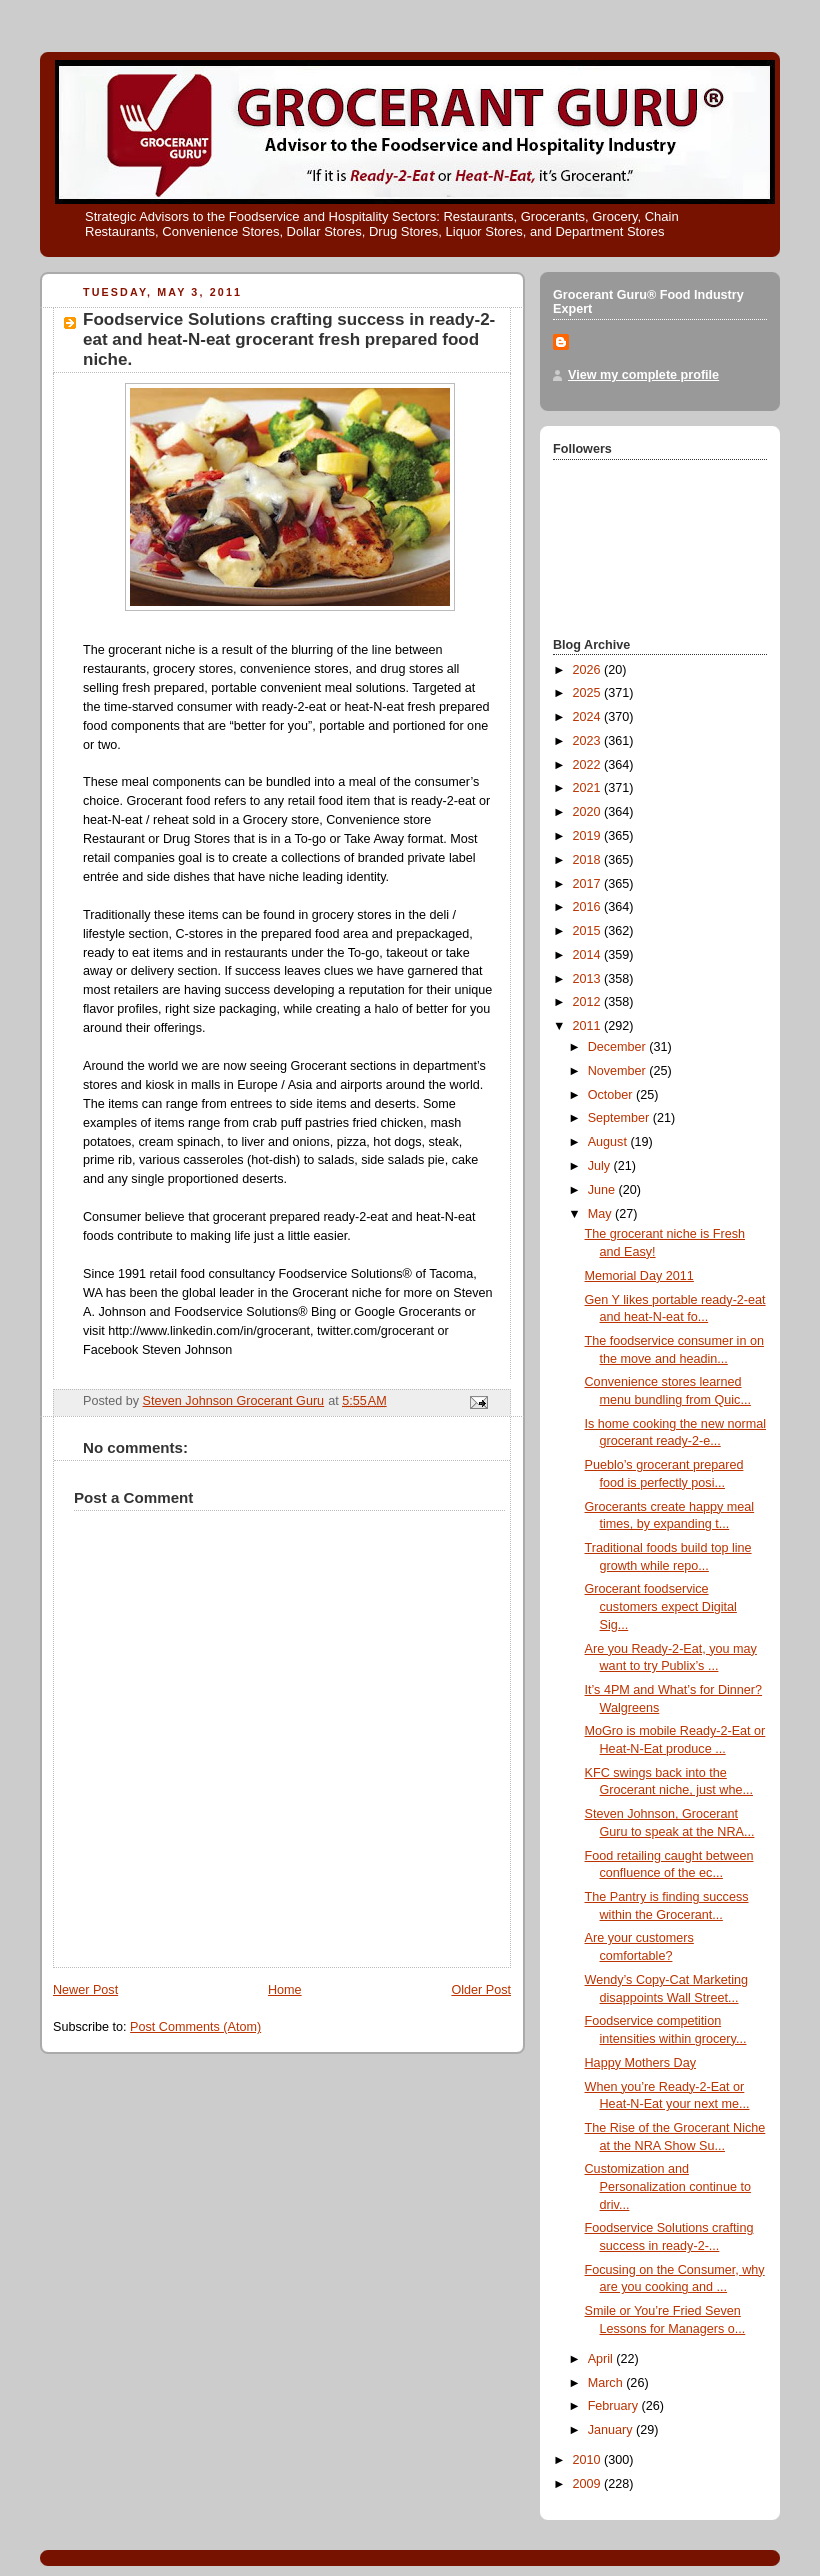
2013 (589, 979)
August (609, 1142)
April (602, 2359)
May (601, 1214)
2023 (589, 741)
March (607, 2383)
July (601, 1166)
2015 (589, 931)
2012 (589, 1002)
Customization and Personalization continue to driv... (668, 2186)
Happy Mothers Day (640, 2063)
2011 (589, 1026)
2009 (589, 2484)
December (619, 1047)
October (612, 1095)
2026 (589, 670)
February (615, 2406)
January (612, 2430)
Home (285, 1990)
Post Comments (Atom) (195, 2027)
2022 (589, 765)
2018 (589, 860)
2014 (589, 955)
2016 (589, 907)
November (619, 1071)
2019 (589, 836)
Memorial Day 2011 (639, 1276)
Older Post (481, 1990)
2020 (589, 812)
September (620, 1118)
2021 (589, 788)
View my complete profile (643, 375)
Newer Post (85, 1990)
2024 (589, 717)
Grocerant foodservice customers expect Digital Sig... (661, 1606)
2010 (589, 2460)
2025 (589, 693)
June (603, 1190)
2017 (589, 884)
